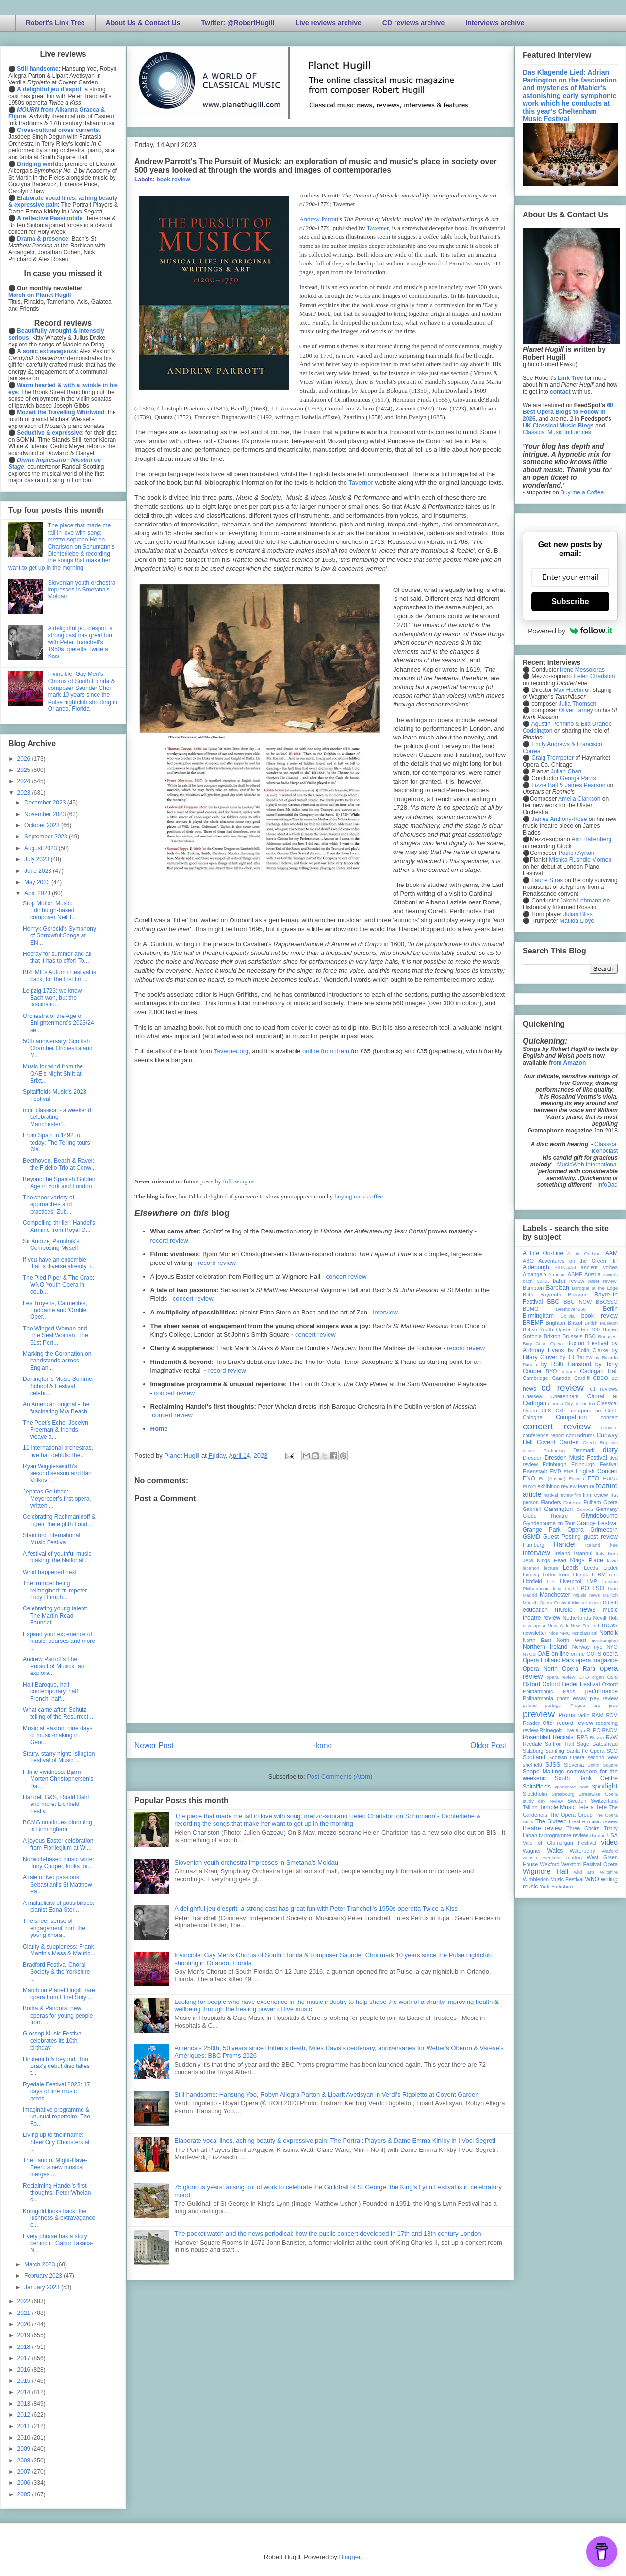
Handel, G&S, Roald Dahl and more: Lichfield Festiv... (56, 1804)
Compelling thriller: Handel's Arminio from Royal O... (59, 1226)
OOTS (593, 1654)
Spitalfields (537, 1786)
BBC (553, 1301)
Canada (561, 1378)
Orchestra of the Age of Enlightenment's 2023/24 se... (58, 1023)
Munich (610, 1595)
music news (574, 1609)
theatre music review (593, 1821)
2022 (24, 2301)
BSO (590, 1336)
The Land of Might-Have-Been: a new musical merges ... (55, 2167)
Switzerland (604, 1801)
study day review (543, 1801)
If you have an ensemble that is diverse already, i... (59, 1263)
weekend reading (562, 1857)
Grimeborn (604, 1529)
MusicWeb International (587, 1164)
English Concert (597, 1471)
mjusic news (586, 1595)
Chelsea (532, 1396)
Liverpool (570, 1581)
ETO (593, 1478)
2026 (24, 758)
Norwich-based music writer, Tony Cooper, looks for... (59, 1863)
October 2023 (42, 825)
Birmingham (538, 1316)
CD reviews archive (413, 23)
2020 (24, 2324)
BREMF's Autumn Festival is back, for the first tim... (59, 976)
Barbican (557, 1287)
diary (610, 1450)
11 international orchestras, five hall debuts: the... (58, 1451)
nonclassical (584, 1633)
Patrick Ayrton (576, 853)
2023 (24, 792)
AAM (611, 1253)
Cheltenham (564, 1396)
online (578, 1654)
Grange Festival (597, 1523)
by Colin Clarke (588, 1350)
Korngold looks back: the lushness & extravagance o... (59, 2218)
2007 (24, 2471)
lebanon (531, 1568)
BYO (551, 1371)
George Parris (578, 778)
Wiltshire (609, 1872)
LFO (613, 1574)
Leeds (571, 1567)
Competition (571, 1417)
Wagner (532, 1851)
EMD (555, 1471)
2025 (24, 770)
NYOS (529, 1654)
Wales (555, 1850)
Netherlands (576, 1618)
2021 (24, 2313)
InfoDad (607, 1184)
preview (539, 1714)
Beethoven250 (571, 1309)
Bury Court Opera (543, 1343)
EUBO (610, 1478)
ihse (613, 1545)
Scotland (534, 1757)
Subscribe (570, 601)
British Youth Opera (546, 1329)
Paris (569, 1691)
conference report (543, 1435)
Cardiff (582, 1378)
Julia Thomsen (577, 703)
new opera (534, 1625)
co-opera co (586, 1410)
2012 (24, 2415)
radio (583, 1715)
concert (609, 1417)
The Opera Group (571, 1815)
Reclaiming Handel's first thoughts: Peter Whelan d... (57, 2192)
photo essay (572, 1698)
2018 (24, 2347)
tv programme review (563, 1835)
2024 (24, 781)
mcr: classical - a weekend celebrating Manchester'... (57, 1117)
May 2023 (37, 882)
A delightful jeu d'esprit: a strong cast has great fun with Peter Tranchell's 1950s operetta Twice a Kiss (316, 1908)
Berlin (610, 1308)
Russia (597, 1737)
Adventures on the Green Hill (578, 1260)
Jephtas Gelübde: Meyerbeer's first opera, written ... (57, 1498)
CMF (561, 1410)
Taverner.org (231, 1051)
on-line (560, 1653)
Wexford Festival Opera (589, 1864)
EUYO (529, 1486)
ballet (542, 1281)
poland (530, 1705)
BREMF (533, 1322)
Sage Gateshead (597, 1744)
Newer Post (154, 1745)
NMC (565, 1633)
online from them (325, 1051)
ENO (529, 1478)
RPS (582, 1737)
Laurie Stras (546, 880)
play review (604, 1698)
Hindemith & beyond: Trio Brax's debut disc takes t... (56, 2066)
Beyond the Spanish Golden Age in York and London (59, 1182)
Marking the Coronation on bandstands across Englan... (57, 1360)
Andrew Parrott (319, 219)
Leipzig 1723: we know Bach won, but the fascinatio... (52, 997)
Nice (553, 1633)
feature (586, 1486)
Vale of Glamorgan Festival (559, 1843)
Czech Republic (600, 1442)
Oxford (531, 1684)
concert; (609, 1427)
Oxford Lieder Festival (571, 1684)
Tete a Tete (592, 1807)
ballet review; (603, 1281)
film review (595, 1495)
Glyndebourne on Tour (549, 1523)
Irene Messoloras (582, 669)
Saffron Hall (559, 1744)
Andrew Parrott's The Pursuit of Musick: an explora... (53, 1666)
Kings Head (551, 1560)
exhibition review (556, 1486)
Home (159, 1428)
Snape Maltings (543, 1771)
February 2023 (44, 2275)
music (595, 1602)
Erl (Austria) (552, 1478)
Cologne (532, 1417)
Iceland (592, 1545)
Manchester (555, 1595)
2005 (24, 2494)
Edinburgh (554, 1464)
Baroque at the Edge (595, 1288)
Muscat (579, 1602)
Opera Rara (578, 1668)
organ (598, 1677)
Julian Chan (566, 771)
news (609, 1625)
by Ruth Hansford (566, 1364)
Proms (566, 1715)
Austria (592, 1274)
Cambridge (535, 1378)
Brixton (552, 1336)
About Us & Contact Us (143, 23)
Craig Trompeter (552, 758)
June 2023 (38, 871)
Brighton (555, 1323)
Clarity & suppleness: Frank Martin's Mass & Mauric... (59, 1950)
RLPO (593, 1730)
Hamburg (533, 1545)
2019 (24, 2335)
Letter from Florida (566, 1574)
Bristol (575, 1323)
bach (528, 1281)
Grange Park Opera (553, 1529)
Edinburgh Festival (594, 1464)
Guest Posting (562, 1536)
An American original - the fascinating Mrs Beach (56, 1407)
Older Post (488, 1745)
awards (610, 1274)
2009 (24, 2448)
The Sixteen (551, 1821)
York (545, 1886)
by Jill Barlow (576, 1357)
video (609, 1842)
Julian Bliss (578, 914)
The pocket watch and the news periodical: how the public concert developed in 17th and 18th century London (327, 2233)
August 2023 (41, 848)
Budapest (608, 1336)
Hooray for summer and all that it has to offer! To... (57, 957)
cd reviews (604, 1389)
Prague (577, 1705)
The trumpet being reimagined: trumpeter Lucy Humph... (55, 1590)
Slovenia (574, 1765)
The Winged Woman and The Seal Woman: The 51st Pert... (55, 1335)
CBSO (600, 1378)
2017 (24, 2358)
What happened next (50, 1572)
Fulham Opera (601, 1502)
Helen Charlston (594, 676)
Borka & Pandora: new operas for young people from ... (58, 2015)
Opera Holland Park (548, 1660)
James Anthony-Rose (559, 819)
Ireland (562, 1553)
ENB (569, 1471)
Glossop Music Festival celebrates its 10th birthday (52, 2040)
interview (385, 1312)
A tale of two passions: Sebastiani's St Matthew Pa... (57, 1884)
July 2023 (37, 859)
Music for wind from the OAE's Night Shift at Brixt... (53, 1073)
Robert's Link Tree (55, 23)
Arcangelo (534, 1274)
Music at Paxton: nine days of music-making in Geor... (57, 1735)
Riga (580, 1730)
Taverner (377, 227)
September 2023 (46, 836)
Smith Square (603, 1765)
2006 (24, 2482)
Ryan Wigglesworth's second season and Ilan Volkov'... (57, 1473)
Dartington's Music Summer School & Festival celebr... (58, 1386)
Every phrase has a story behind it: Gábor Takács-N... (58, 2243)
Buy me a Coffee (582, 492)
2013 (24, 2403)
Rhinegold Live (556, 1730)
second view (603, 1757)
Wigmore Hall (545, 1871)
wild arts (584, 1872)
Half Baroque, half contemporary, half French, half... (50, 1691)
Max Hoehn (568, 690)
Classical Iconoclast (605, 1147)
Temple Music (557, 1807)
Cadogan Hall (599, 1371)
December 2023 (45, 802)
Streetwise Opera (598, 1794)
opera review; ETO (567, 1677)
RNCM (610, 1730)
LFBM (599, 1574)
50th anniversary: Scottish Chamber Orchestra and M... (58, 1048)
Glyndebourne (599, 1515)
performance (601, 1691)
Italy (600, 1553)
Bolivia (568, 1316)
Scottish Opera (566, 1757)
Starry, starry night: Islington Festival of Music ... (59, 1757)
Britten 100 (586, 1329)
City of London (580, 1403)
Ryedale (532, 1744)
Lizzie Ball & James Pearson (568, 785)
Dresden (533, 1457)
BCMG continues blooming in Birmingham (57, 1826)
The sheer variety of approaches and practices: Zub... (48, 1204)
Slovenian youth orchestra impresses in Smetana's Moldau (256, 1862)
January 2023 (42, 2287)
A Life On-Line (543, 1253)
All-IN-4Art (565, 1267)
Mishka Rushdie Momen (580, 859)
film (577, 1495)
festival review (558, 1495)
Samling (554, 1751)
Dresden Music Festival (576, 1457)
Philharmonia (538, 1698)
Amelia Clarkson (579, 798)
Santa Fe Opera (585, 1751)
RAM (597, 1715)
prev (613, 1705)
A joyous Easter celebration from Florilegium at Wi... (58, 1844)
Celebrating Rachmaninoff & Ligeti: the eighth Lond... (59, 1520)
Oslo (612, 1677)
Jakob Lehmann (580, 900)
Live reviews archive (329, 23)
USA (612, 1835)
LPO (583, 1588)
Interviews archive (494, 23)
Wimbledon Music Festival (553, 1879)
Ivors (613, 1553)
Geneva (585, 1509)
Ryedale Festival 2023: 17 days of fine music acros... (56, 2091)
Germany (607, 1509)
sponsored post (572, 1786)
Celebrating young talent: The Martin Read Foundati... (55, 1615)
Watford (610, 1851)
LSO (598, 1588)
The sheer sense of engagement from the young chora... (54, 1928)
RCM (612, 1715)
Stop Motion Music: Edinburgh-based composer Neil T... (50, 910)
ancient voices (599, 1267)
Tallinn (530, 1807)
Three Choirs (582, 1828)
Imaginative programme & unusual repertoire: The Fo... (56, 2116)
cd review (562, 1387)
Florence (572, 1502)
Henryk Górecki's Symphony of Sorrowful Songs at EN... (59, 935)
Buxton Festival (587, 1343)
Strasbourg (563, 1794)
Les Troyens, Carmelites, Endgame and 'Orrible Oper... (55, 1310)
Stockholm (535, 1794)
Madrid (530, 1595)
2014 (24, 2392)
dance (529, 1450)
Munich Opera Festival (546, 1602)
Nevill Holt (605, 1618)
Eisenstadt (535, 1471)
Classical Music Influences (557, 432)
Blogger (349, 2556)
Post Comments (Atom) (339, 1776)
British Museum (601, 1323)
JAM (528, 1560)
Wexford (550, 1864)
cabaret (569, 1371)
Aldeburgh (536, 1267)
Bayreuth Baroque (564, 1294)
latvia (612, 1560)
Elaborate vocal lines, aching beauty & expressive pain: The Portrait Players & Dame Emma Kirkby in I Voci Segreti (334, 2140)
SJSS (552, 1764)
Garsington (558, 1509)
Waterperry (582, 1851)
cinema (555, 1403)
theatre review (542, 1828)
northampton (605, 1640)
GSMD (531, 1536)
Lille (551, 1581)
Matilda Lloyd (577, 921)
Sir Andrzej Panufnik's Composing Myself (51, 1244)
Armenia (557, 1274)
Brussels (572, 1336)
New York (558, 1625)
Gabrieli (532, 1509)
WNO (592, 1879)
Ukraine (598, 1835)
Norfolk (608, 1632)
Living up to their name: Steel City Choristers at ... (56, 2142)
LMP (591, 1581)
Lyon (613, 1588)
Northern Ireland (545, 1646)
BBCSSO (607, 1302)
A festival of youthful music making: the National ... (57, 1557)
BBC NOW (578, 1302)
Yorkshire (562, 1886)
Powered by (570, 631)
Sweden (576, 1801)
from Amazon (567, 1062)
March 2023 (40, 2264)
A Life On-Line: (584, 1253)
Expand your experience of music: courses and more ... (59, 1641)
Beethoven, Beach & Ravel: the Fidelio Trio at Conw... (59, 1164)
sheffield (532, 1765)
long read (563, 1588)
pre (596, 1705)
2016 (24, 2369)
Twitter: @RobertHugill (238, 23)
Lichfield (532, 1581)
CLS (546, 1410)
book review (173, 179)
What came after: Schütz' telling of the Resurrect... (58, 1713)
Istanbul (583, 1553)
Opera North (540, 1668)
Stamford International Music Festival (51, 1538)
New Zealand (585, 1625)
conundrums (580, 1435)
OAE (543, 1653)
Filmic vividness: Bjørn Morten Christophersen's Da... (58, 1779)
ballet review (568, 1281)
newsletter (534, 1633)
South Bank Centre (586, 1778)
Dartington (554, 1450)
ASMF (575, 1274)
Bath (528, 1294)
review (530, 1730)
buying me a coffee (359, 1196)
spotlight (605, 1786)
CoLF (611, 1410)
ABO (528, 1260)
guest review (601, 1536)
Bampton (533, 1288)
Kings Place (586, 1560)
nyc (598, 1647)
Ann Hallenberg (591, 839)
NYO (612, 1647)
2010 (24, 2437)
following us (238, 1181)
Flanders (551, 1502)
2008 (24, 2460)
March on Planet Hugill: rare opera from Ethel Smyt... (59, 1994)
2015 (24, 2381)
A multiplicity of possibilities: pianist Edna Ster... (58, 1906)
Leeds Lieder (601, 1568)
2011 (24, 2426)
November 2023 (45, 814)
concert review (346, 1276)
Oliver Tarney (576, 710)
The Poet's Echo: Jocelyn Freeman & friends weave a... (55, 1429)
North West (572, 1640)
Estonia (576, 1478)
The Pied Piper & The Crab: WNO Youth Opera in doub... (58, 1284)
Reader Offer (538, 1723)
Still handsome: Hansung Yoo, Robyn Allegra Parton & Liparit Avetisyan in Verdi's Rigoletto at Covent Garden (326, 2094)
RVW (612, 1737)
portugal (553, 1705)
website (531, 1857)
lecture (551, 1568)
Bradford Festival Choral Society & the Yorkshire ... (56, 1971)
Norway (581, 1647)
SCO (612, 1751)
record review (169, 1240)
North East (537, 1640)
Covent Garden (557, 1442)
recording (607, 1723)
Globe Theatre (545, 1516)
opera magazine (597, 1660)
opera (610, 1653)
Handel (564, 1544)
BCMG (530, 1309)
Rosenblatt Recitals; (549, 1737)
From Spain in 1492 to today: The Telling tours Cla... (56, 1142)
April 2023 (38, 893)
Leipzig (531, 1574)
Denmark (583, 1450)
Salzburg (533, 1751)
